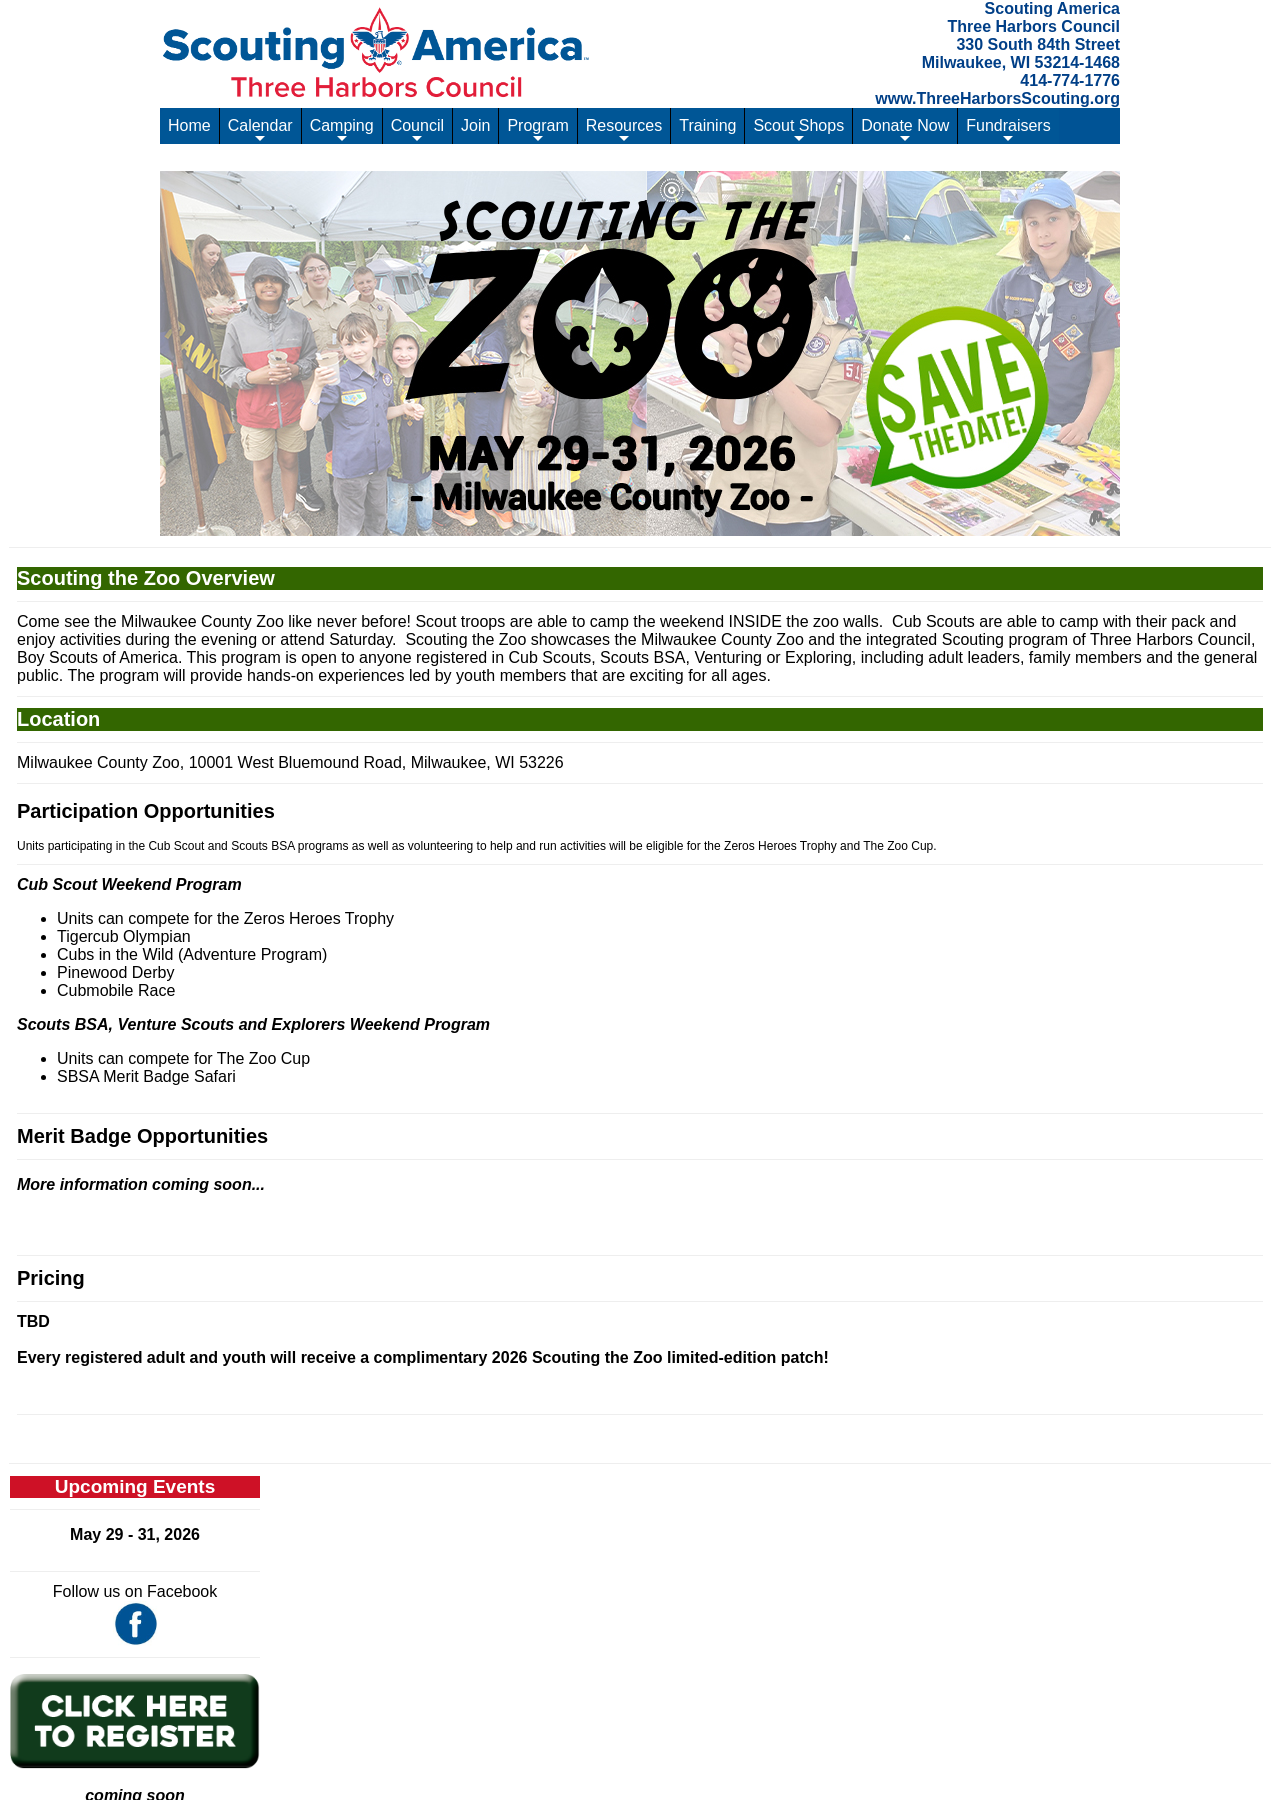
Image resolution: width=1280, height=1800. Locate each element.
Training (707, 125)
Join (475, 125)
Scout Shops (798, 130)
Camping (342, 130)
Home (189, 125)
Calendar (260, 130)
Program (537, 130)
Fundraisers (1008, 130)
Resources (624, 130)
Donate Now (905, 130)
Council (417, 130)
